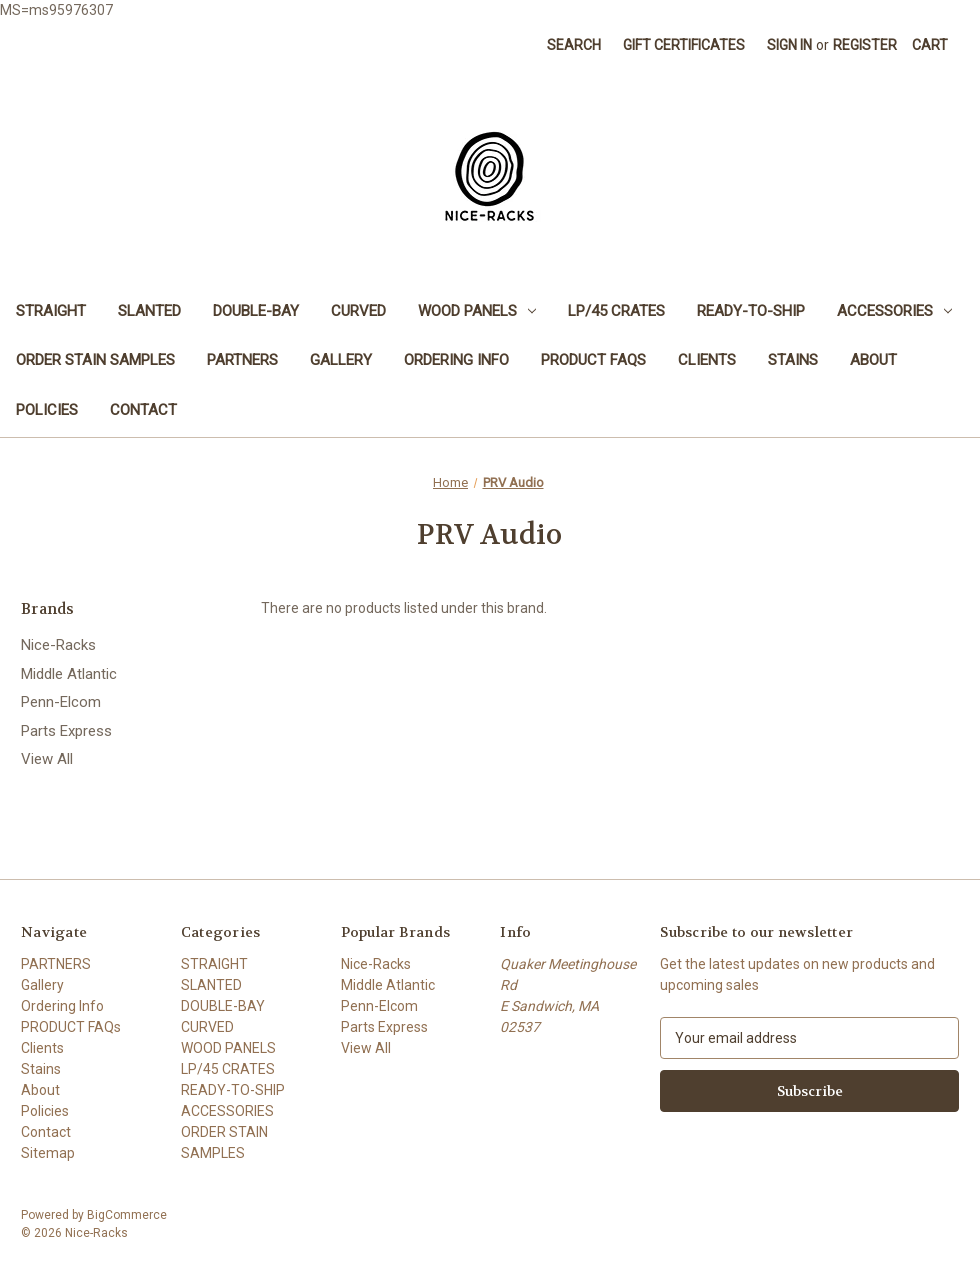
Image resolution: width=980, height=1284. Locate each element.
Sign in (789, 45)
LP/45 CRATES (616, 311)
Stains (793, 360)
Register (865, 45)
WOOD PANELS (477, 311)
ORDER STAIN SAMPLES (95, 360)
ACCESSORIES (894, 311)
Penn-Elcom (61, 702)
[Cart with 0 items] (930, 45)
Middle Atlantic (69, 674)
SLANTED (149, 311)
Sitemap (48, 1153)
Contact (143, 410)
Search (574, 45)
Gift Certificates (684, 45)
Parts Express (66, 731)
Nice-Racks (58, 645)
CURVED (358, 311)
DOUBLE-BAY (256, 311)
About (873, 360)
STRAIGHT (51, 311)
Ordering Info (456, 360)
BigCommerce (127, 1215)
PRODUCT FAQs (593, 360)
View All (47, 759)
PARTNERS (242, 360)
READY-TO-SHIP (751, 311)
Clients (707, 360)
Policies (47, 410)
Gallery (341, 360)
